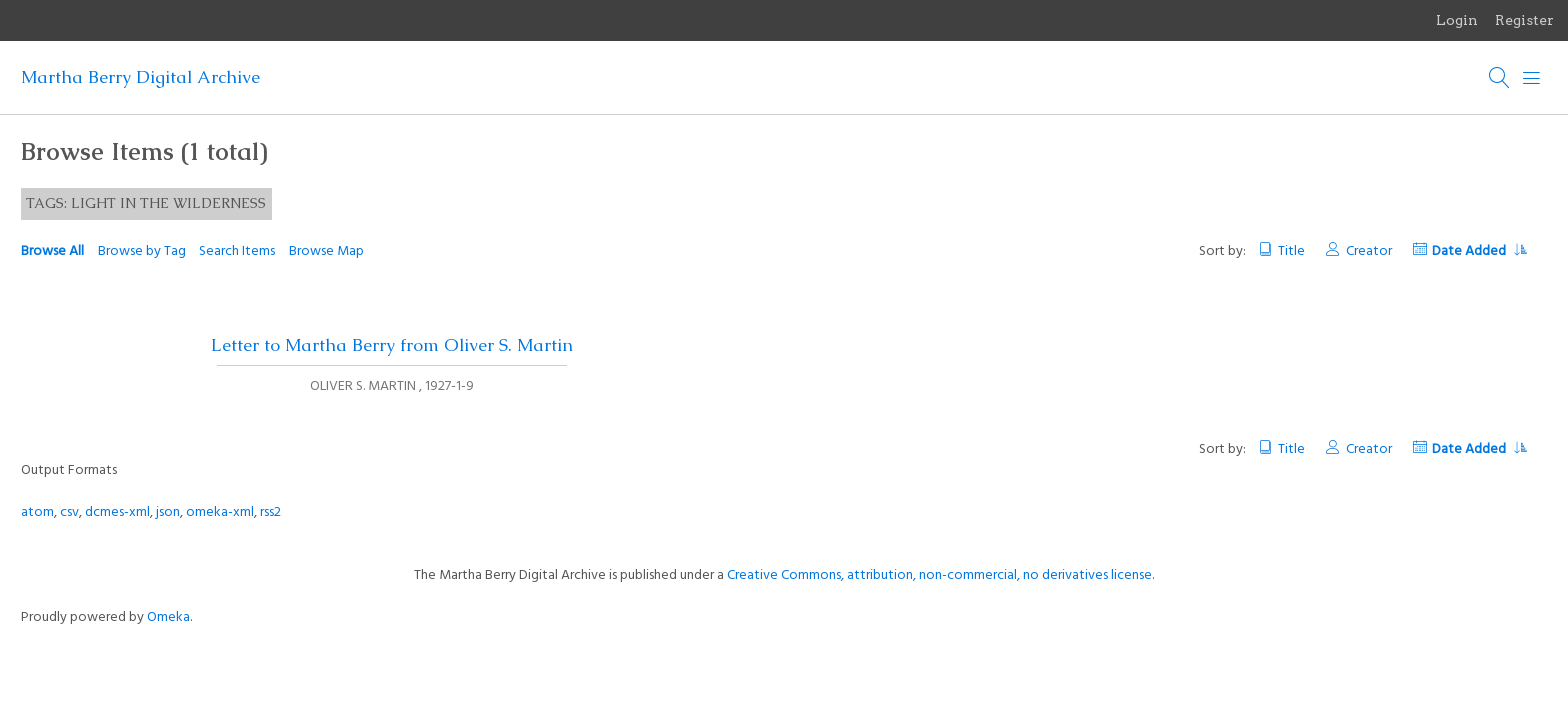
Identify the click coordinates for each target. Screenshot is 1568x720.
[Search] (1500, 78)
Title (1291, 251)
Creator (1369, 251)
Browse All (52, 251)
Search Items (237, 251)
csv (69, 512)
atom (37, 512)
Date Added (1479, 251)
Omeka (168, 617)
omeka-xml (220, 512)
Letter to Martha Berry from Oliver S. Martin (392, 345)
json (168, 512)
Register (1524, 20)
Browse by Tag (142, 251)
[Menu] (1532, 78)
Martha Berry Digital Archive (140, 77)
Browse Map (326, 251)
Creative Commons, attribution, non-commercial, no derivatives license (939, 575)
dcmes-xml (117, 512)
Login (1457, 20)
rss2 (270, 512)
